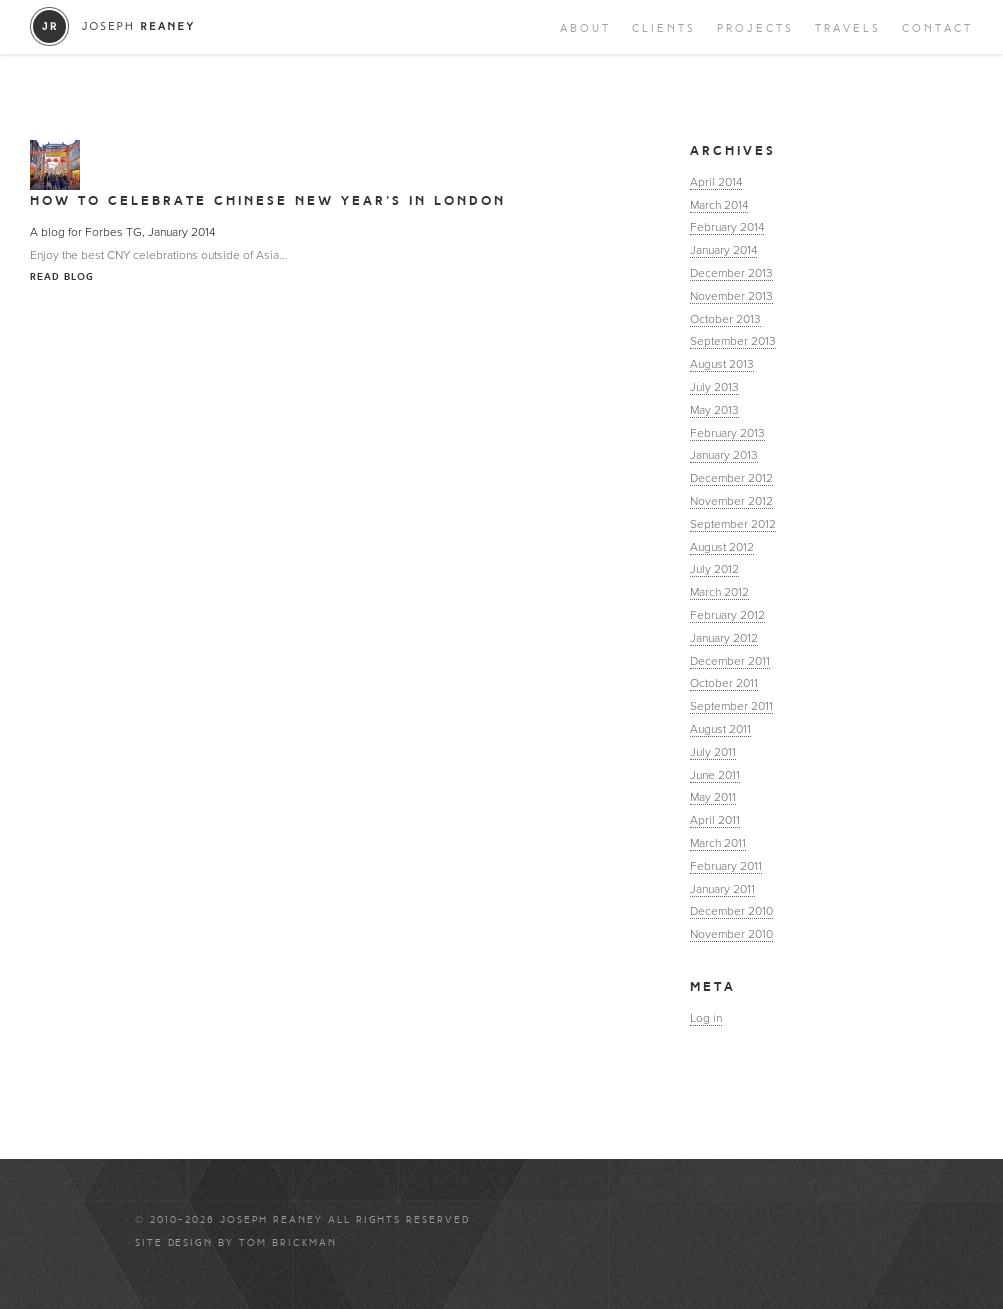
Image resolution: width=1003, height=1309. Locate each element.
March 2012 (719, 592)
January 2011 (722, 889)
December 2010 (731, 911)
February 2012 (727, 615)
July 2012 (714, 569)
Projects (755, 28)
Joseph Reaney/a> (112, 26)
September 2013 (733, 341)
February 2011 (726, 866)
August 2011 (720, 729)
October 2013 (725, 319)
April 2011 (715, 820)
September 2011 (731, 706)
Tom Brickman (288, 1243)
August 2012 (722, 547)
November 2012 (731, 501)
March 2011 (718, 843)
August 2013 (722, 364)
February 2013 (727, 433)
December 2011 (730, 661)
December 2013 (731, 273)
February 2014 (727, 227)
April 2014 (716, 182)
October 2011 (724, 683)
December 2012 (731, 478)
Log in (706, 1018)
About (585, 28)
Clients (664, 28)
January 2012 (724, 638)
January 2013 (724, 455)
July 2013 (714, 387)
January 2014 (723, 250)
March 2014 (719, 205)
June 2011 (715, 775)
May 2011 (713, 797)
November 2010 (731, 934)
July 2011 (713, 752)
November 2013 (731, 296)
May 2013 (714, 410)
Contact (937, 28)
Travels (848, 28)
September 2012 (733, 524)
